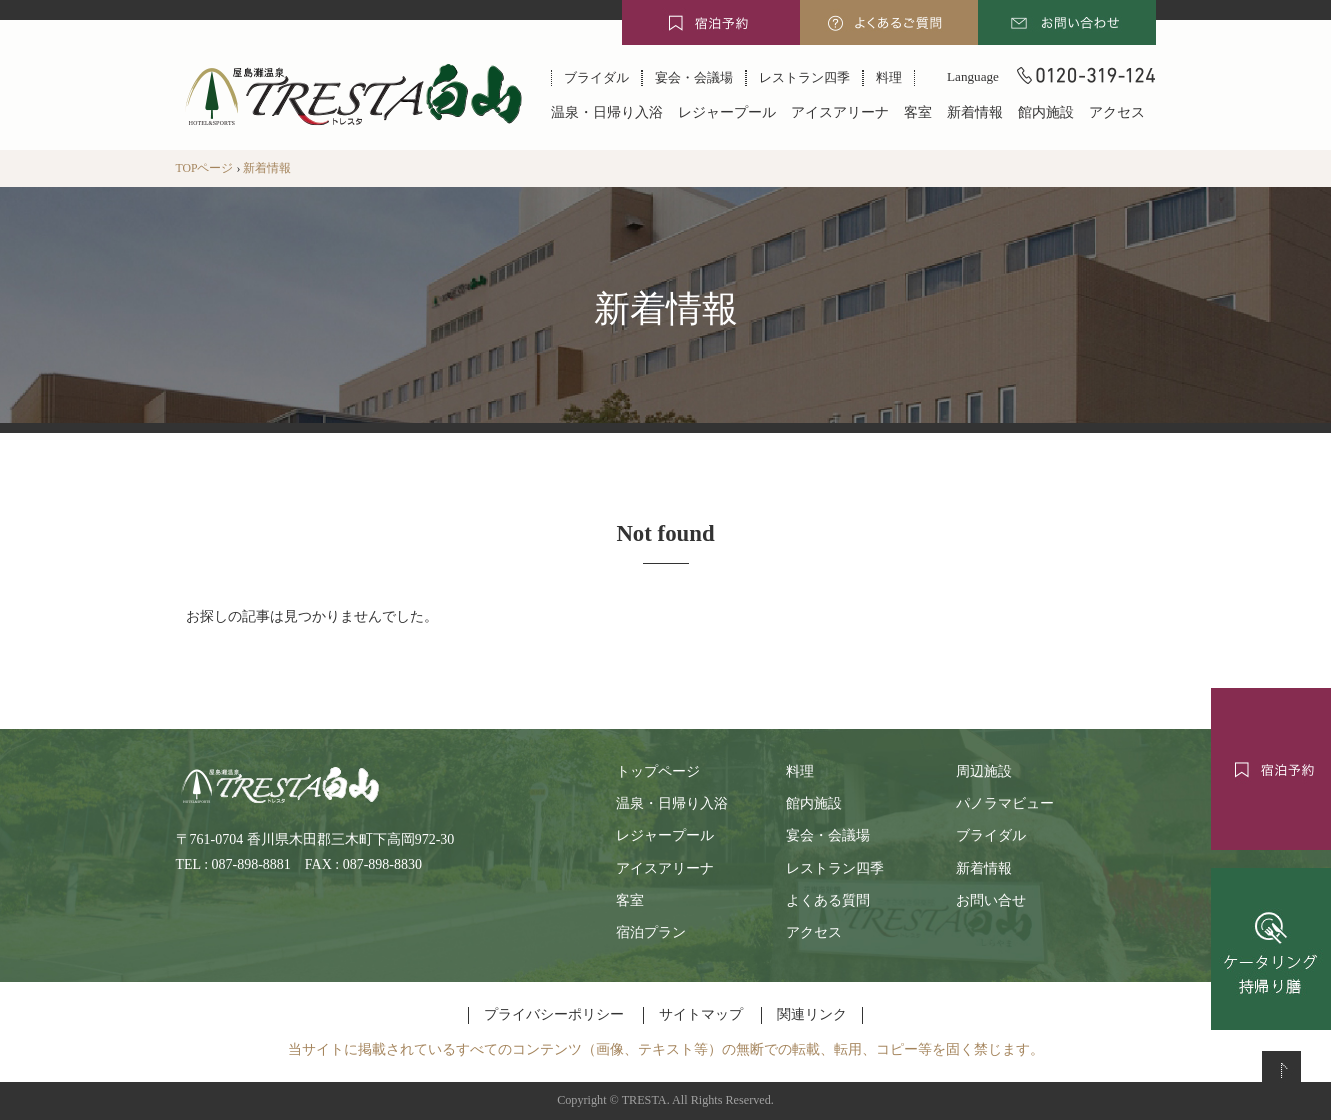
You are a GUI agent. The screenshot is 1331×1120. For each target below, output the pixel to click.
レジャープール (727, 112)
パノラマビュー (1005, 803)
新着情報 (975, 112)
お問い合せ (991, 900)
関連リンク (812, 1014)
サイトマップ (701, 1014)
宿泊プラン (651, 932)
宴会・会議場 (694, 77)
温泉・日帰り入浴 (607, 112)
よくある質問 (828, 900)
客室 (918, 112)
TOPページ (205, 168)
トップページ (658, 771)
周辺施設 (984, 771)
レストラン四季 (804, 77)
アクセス (1117, 112)
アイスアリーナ (840, 112)
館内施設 (1046, 112)
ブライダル (596, 77)
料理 (889, 77)
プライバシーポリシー (554, 1014)
